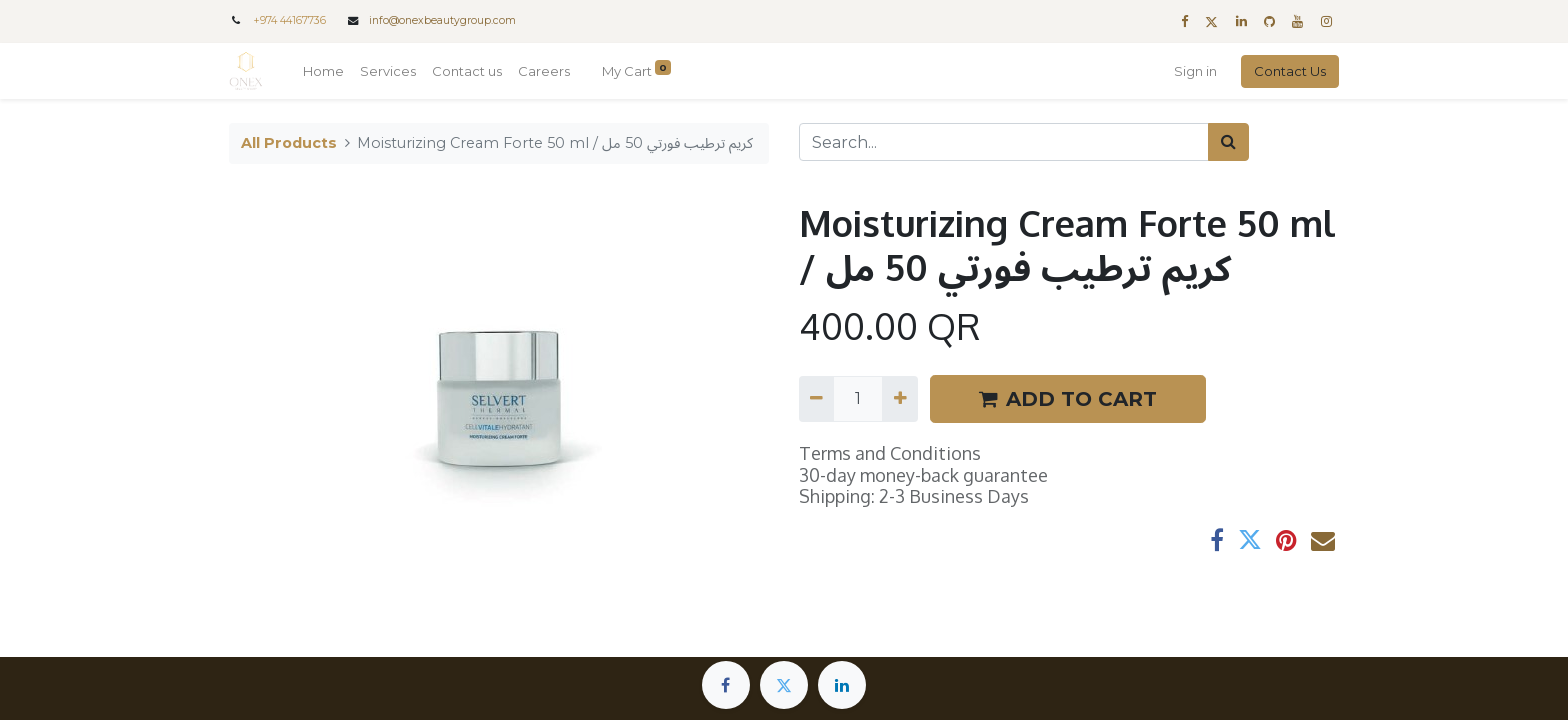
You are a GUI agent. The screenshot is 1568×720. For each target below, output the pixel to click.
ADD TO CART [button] (1068, 399)
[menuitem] (323, 72)
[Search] (1228, 142)
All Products (289, 143)
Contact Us (1290, 71)
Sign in (1195, 71)
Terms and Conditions (890, 453)
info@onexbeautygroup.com (442, 20)
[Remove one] (816, 399)
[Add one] (899, 399)
